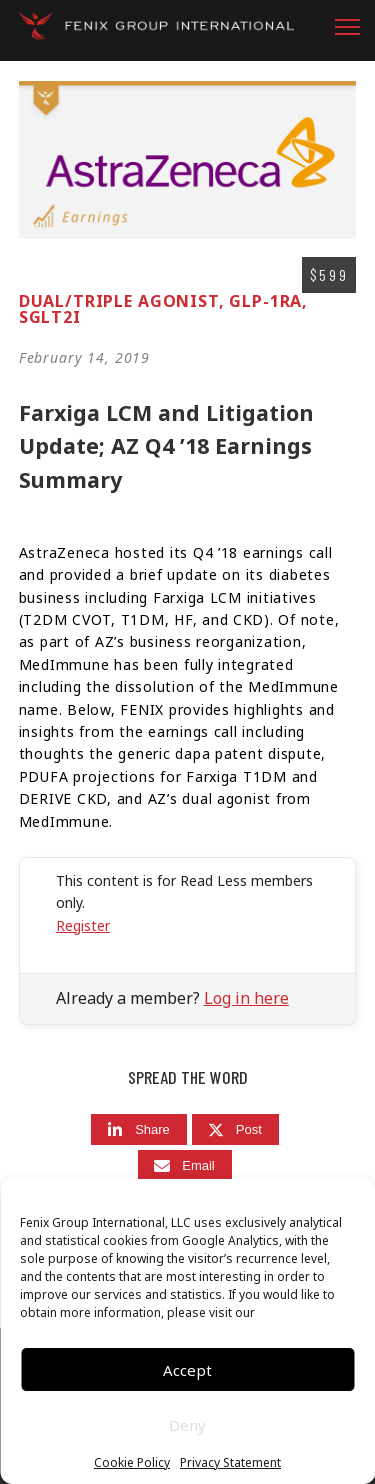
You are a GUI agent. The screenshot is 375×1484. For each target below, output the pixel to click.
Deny (187, 1425)
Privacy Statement (230, 1463)
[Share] (139, 1129)
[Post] (235, 1129)
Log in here (246, 998)
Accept (187, 1370)
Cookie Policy (132, 1463)
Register (83, 925)
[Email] (185, 1165)
